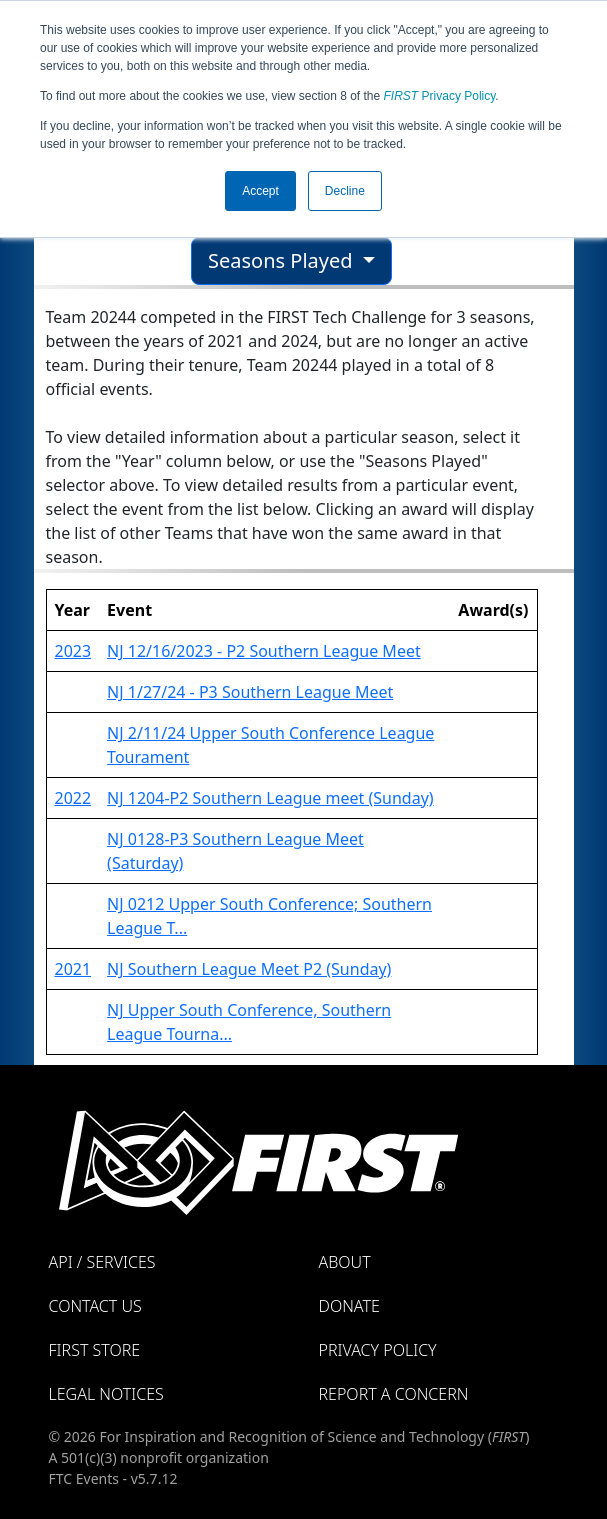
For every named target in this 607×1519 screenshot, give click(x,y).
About (345, 1262)
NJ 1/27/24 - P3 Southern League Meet (250, 692)
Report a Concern (394, 1394)
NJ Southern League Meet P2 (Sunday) (249, 969)
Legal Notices (106, 1394)
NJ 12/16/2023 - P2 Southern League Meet (264, 651)
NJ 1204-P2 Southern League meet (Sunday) (270, 798)
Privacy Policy (440, 96)
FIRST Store (95, 1350)
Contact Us (95, 1306)
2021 (73, 969)
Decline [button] (345, 191)
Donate (349, 1306)
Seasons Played (283, 260)
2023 (73, 651)
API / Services (102, 1262)
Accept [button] (260, 191)
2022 (73, 798)
